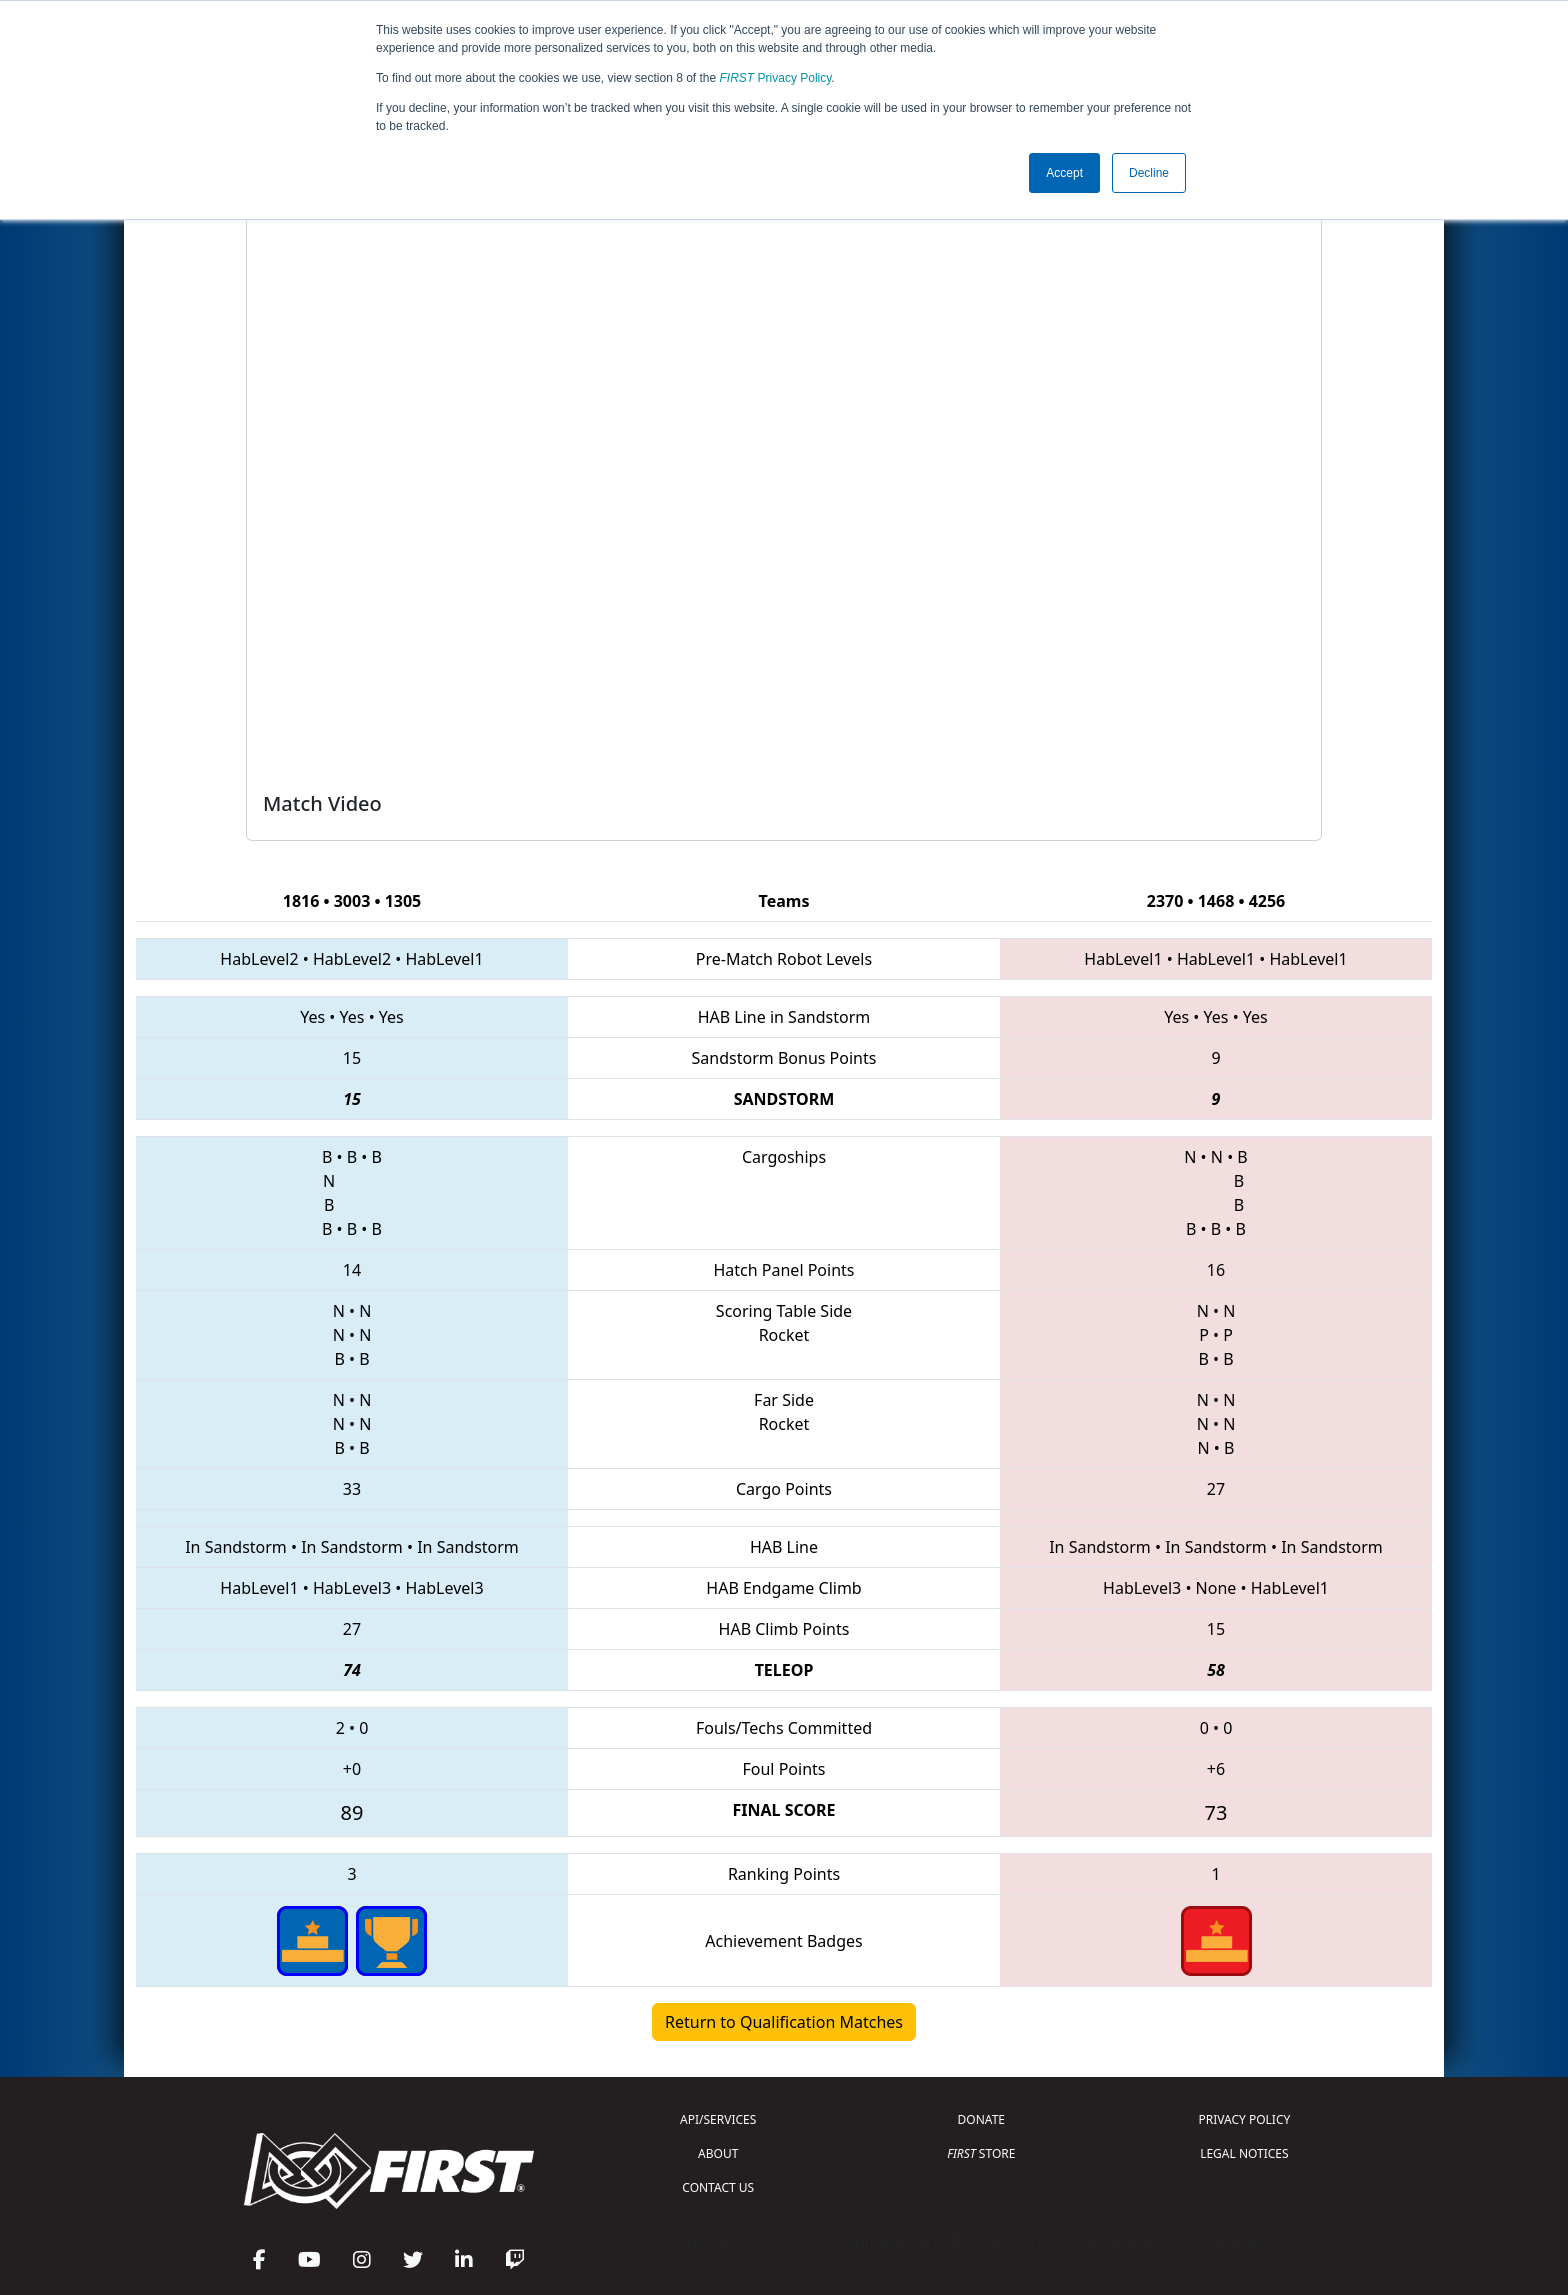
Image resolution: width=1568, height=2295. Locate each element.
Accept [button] (1064, 173)
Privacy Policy (776, 78)
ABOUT (718, 2153)
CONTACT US (718, 2187)
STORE (981, 2153)
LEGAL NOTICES (1244, 2153)
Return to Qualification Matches (784, 2022)
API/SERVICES (718, 2119)
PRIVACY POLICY (1244, 2119)
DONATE (981, 2119)
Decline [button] (1149, 173)
